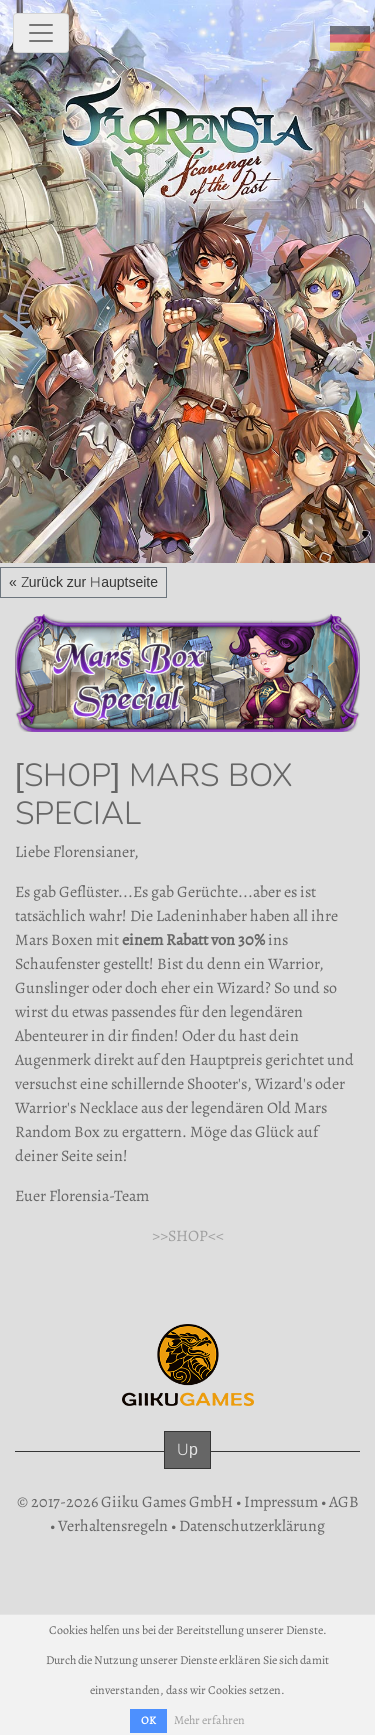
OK (148, 1720)
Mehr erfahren (209, 1720)
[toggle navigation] (41, 33)
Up (187, 1449)
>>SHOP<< (188, 1236)
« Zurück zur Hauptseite (83, 582)
